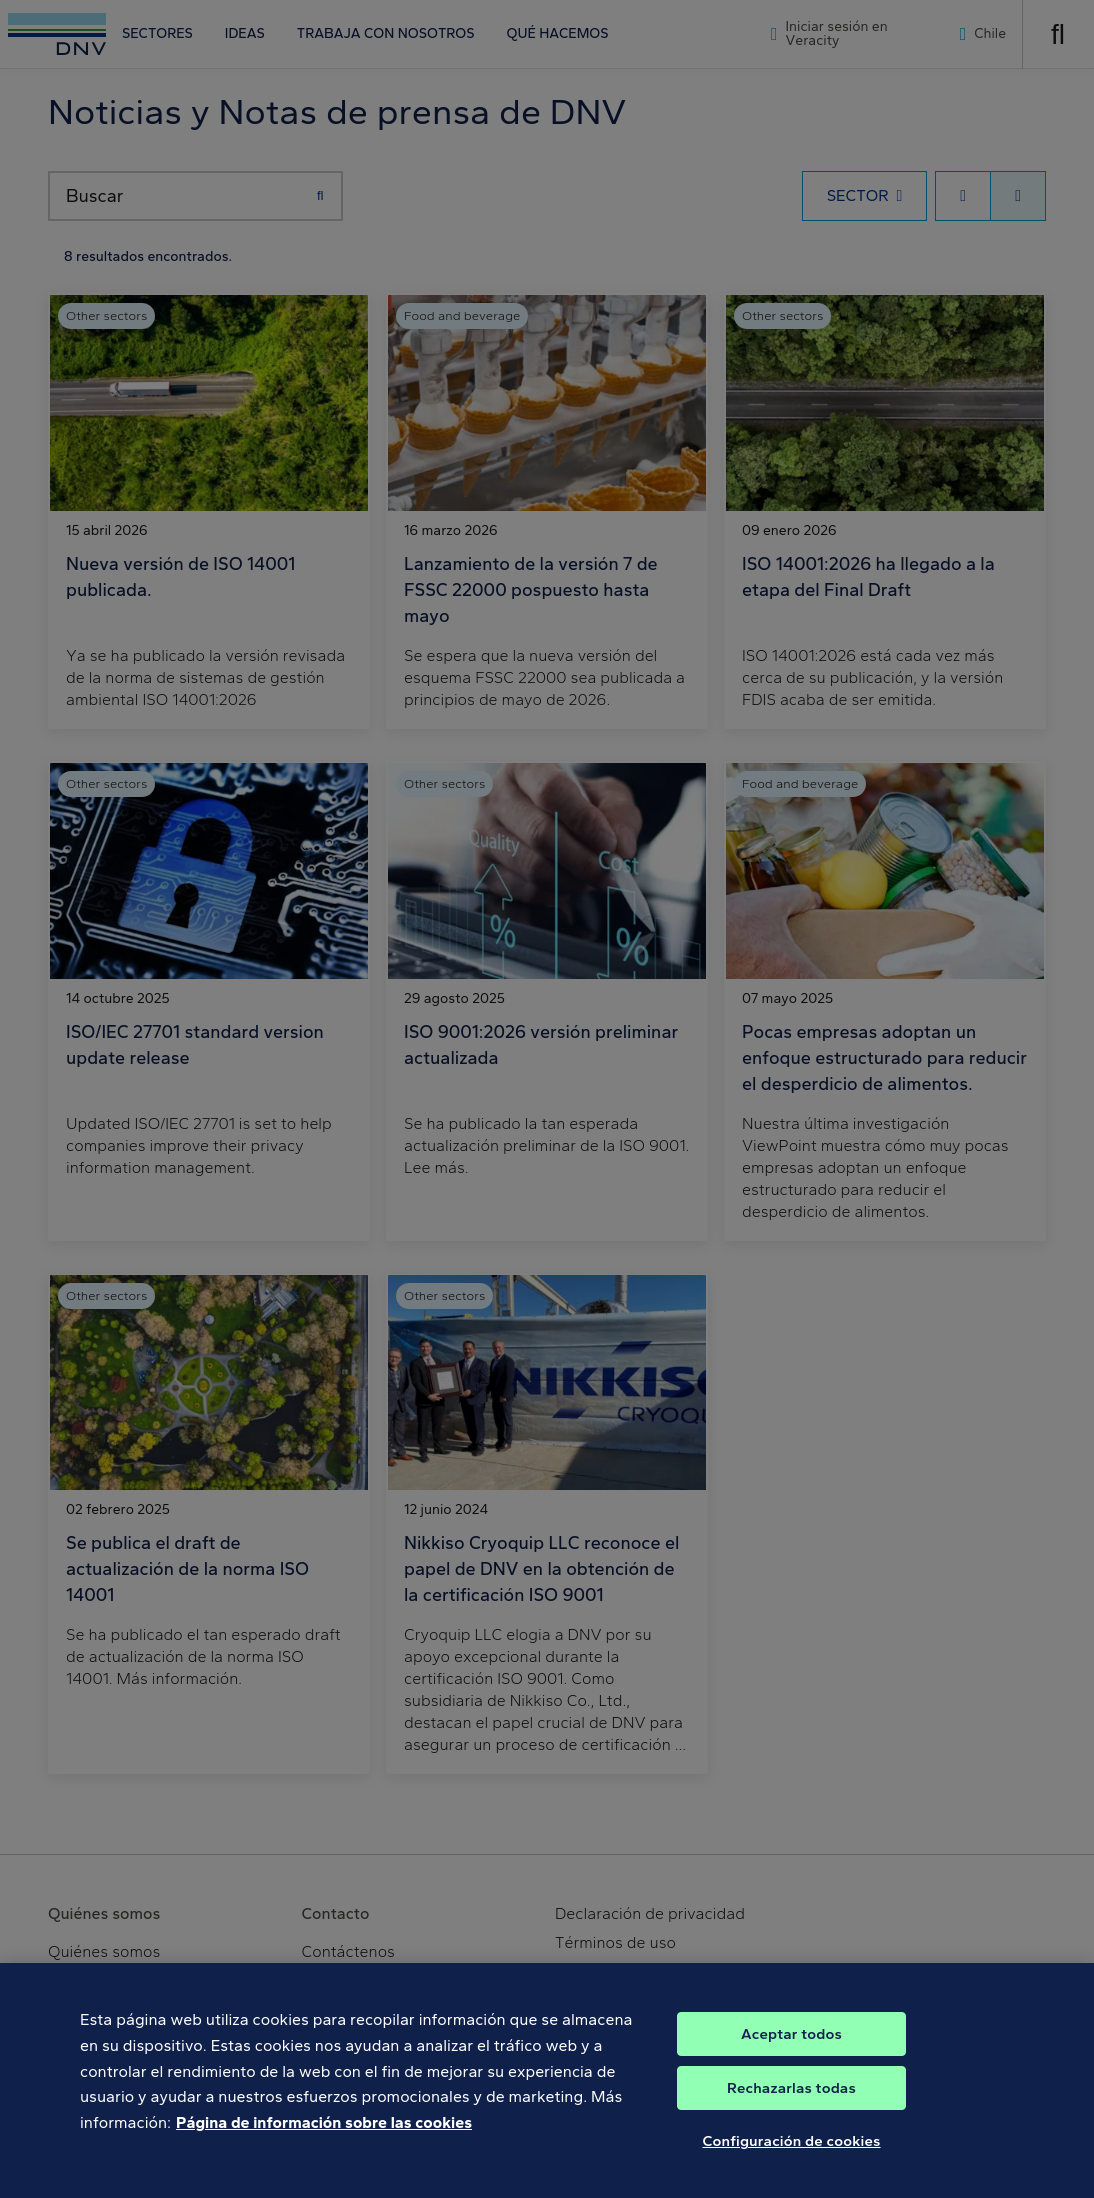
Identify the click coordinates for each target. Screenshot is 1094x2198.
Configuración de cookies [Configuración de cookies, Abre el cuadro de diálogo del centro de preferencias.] (791, 2156)
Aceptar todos (791, 2049)
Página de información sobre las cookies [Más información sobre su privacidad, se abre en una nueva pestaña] (324, 2136)
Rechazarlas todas (791, 2103)
